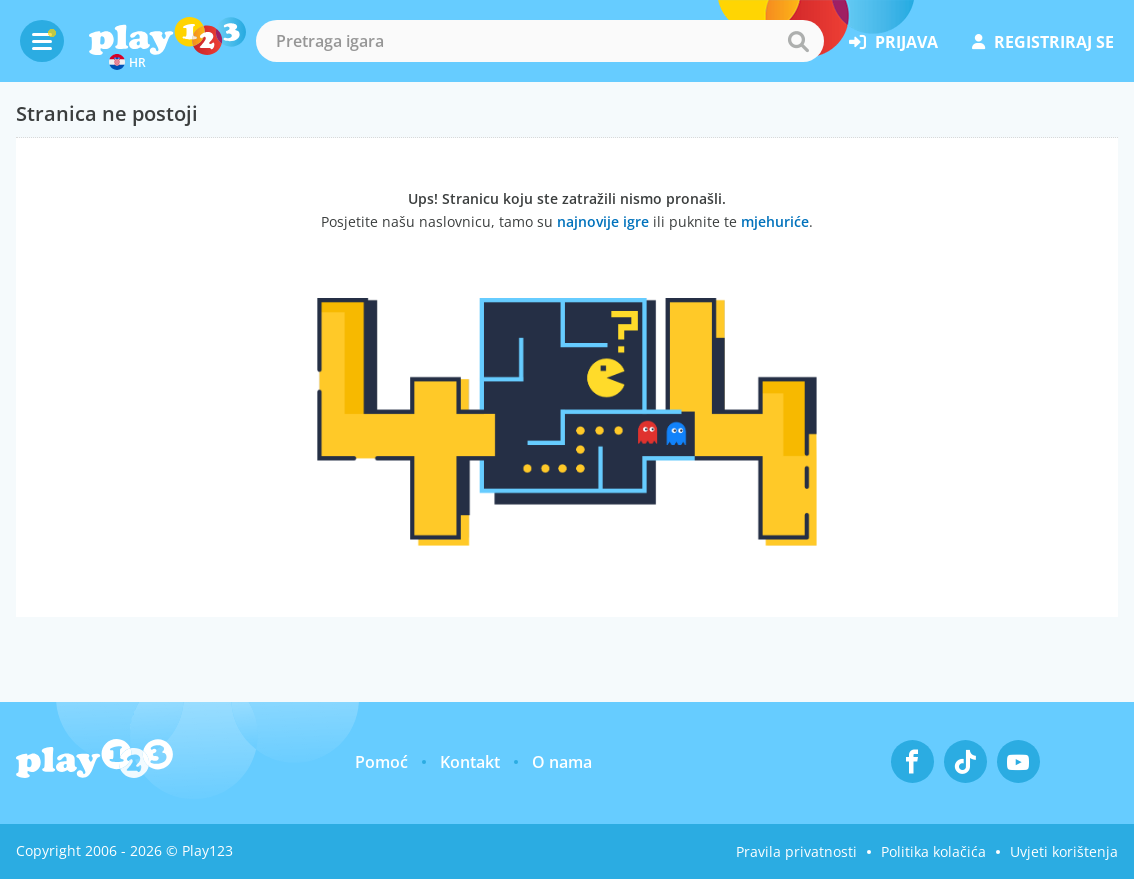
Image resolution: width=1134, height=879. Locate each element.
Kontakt (470, 762)
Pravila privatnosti (796, 851)
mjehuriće (775, 221)
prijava (893, 42)
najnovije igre (603, 221)
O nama (562, 762)
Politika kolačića (933, 851)
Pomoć (381, 762)
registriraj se (1043, 42)
